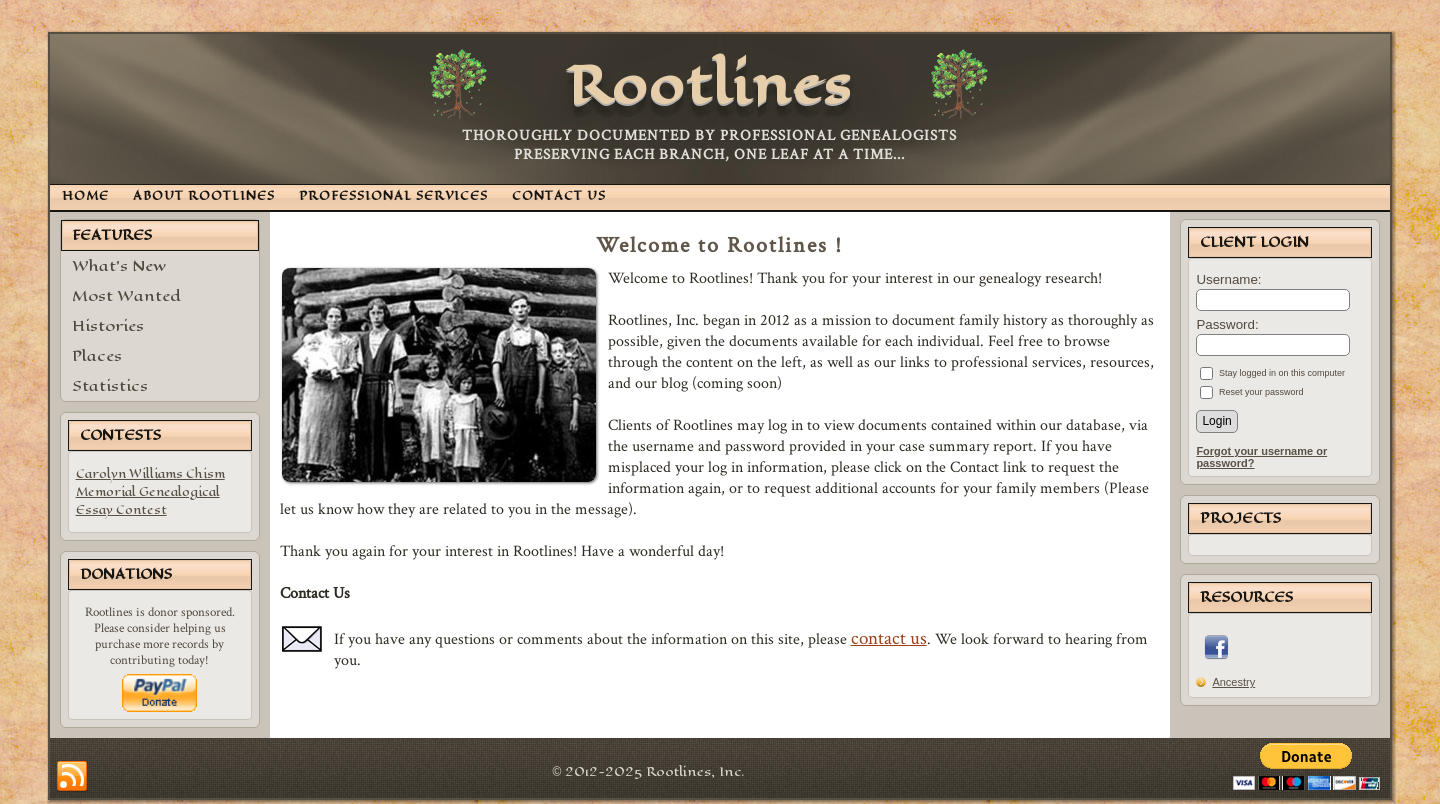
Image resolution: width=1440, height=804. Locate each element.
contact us (889, 638)
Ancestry (1233, 682)
